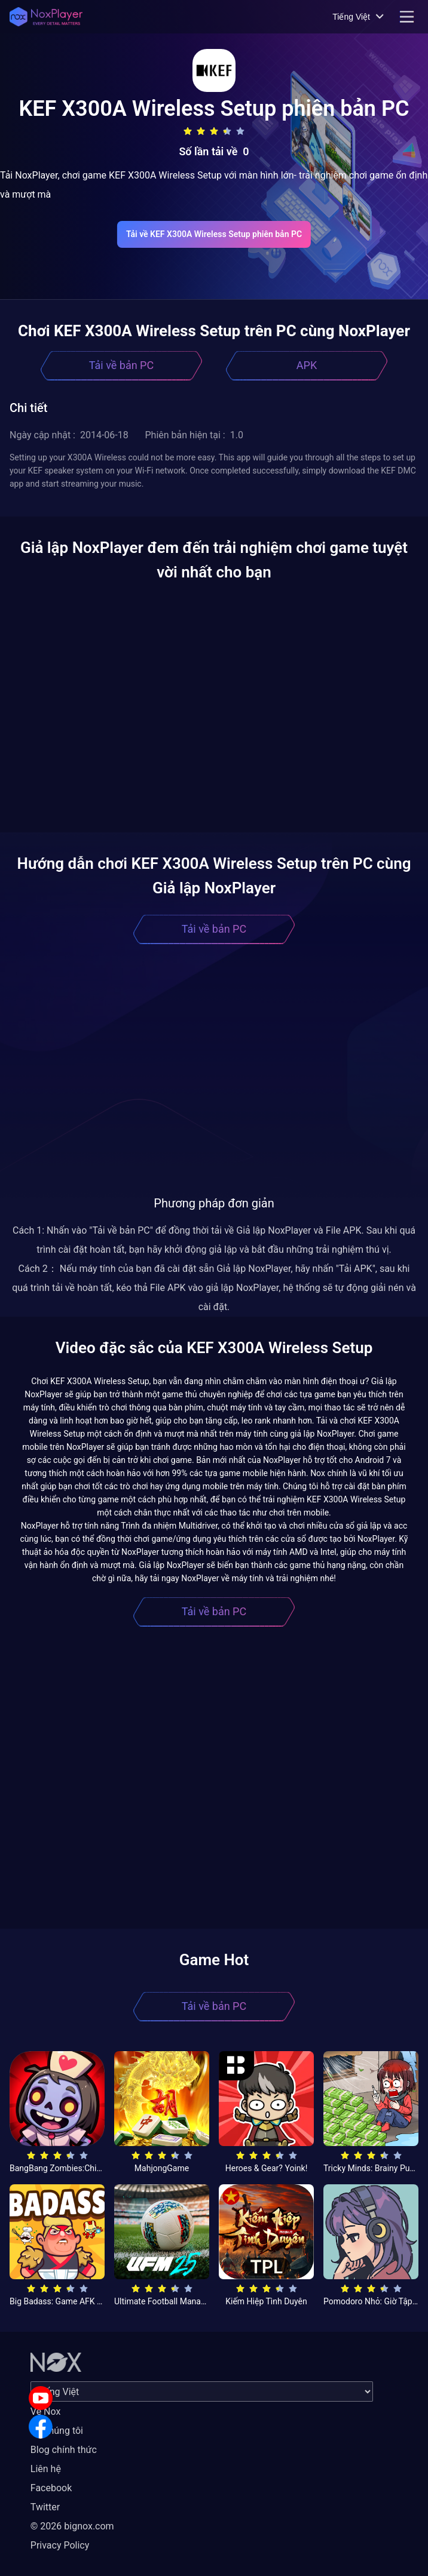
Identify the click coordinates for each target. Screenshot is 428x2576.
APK (306, 365)
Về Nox (45, 2411)
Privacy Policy (60, 2545)
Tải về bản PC (121, 365)
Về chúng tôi (56, 2430)
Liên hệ (45, 2468)
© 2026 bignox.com (72, 2526)
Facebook (51, 2488)
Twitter (45, 2507)
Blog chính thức (63, 2449)
